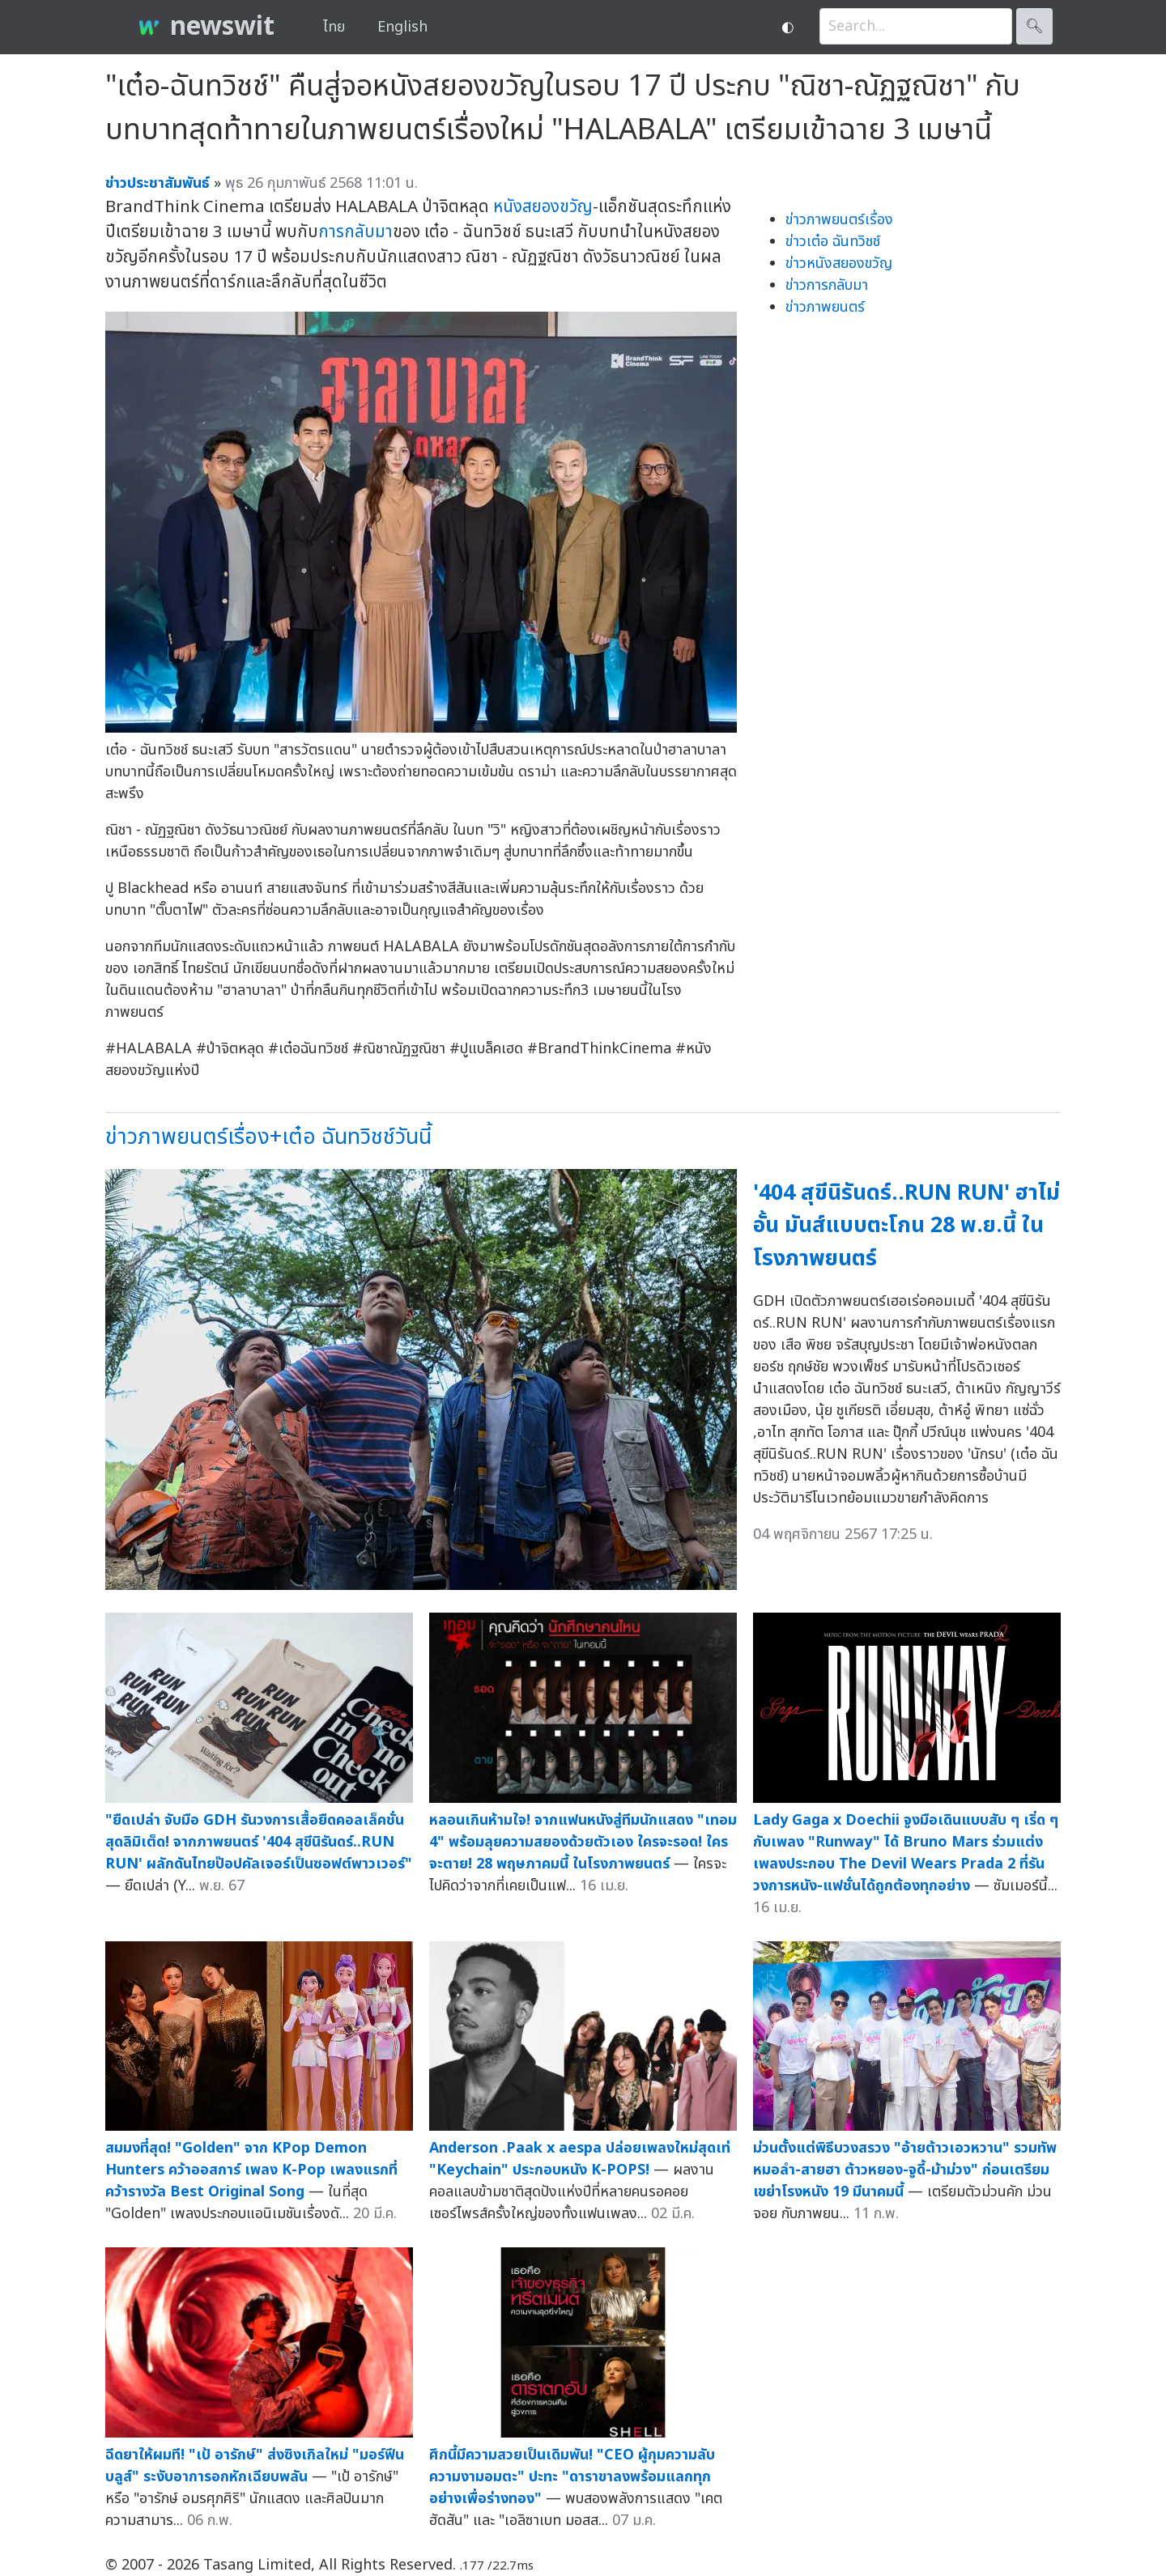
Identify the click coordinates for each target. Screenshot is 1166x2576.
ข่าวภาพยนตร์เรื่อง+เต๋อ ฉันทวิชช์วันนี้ (268, 1137)
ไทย (334, 27)
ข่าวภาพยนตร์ (825, 307)
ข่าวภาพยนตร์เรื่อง (839, 220)
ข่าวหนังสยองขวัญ (838, 263)
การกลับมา (355, 231)
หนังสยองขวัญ (543, 206)
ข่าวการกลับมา (826, 285)
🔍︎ (1034, 26)
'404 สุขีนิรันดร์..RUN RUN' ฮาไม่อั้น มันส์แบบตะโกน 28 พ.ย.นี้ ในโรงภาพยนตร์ (906, 1225)
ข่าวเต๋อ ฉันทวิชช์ (832, 242)
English (402, 27)
